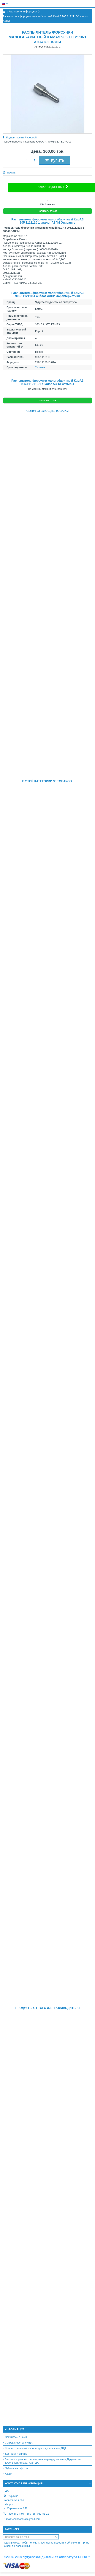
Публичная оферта (16, 2468)
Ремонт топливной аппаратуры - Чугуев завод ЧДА (35, 2448)
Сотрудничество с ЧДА (18, 2442)
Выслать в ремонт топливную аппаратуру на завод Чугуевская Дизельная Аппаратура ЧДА (43, 2461)
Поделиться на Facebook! (21, 137)
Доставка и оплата (16, 2453)
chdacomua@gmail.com (26, 2519)
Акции (8, 2473)
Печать (11, 172)
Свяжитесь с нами (16, 2437)
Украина (40, 367)
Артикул (38, 46)
